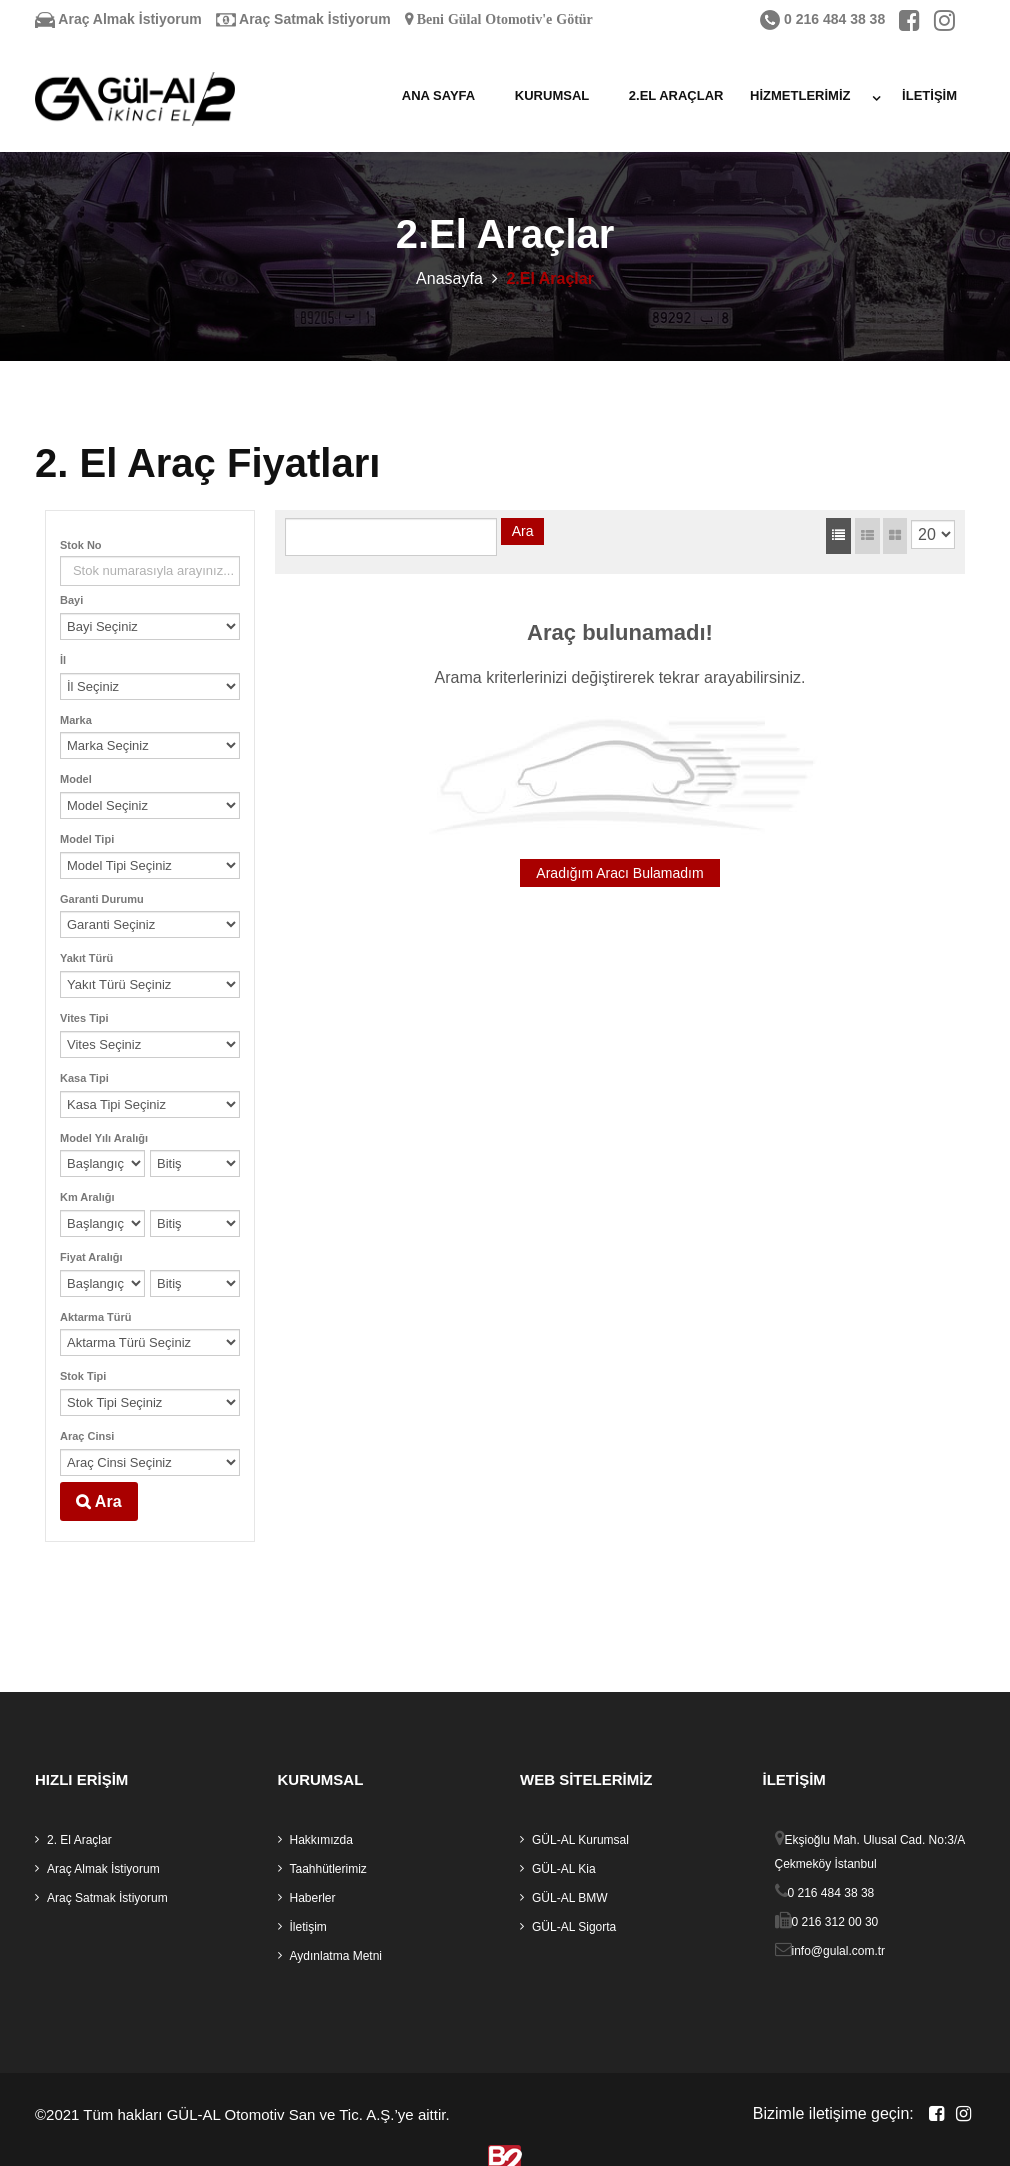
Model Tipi (87, 840)
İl (63, 661)
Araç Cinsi (87, 1437)
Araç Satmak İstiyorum (303, 19)
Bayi (71, 601)
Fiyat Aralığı (91, 1258)
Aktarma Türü (96, 1317)
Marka (76, 720)
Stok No (81, 546)
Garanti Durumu (102, 899)
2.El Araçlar (676, 95)
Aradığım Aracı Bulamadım (619, 874)
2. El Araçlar (79, 1841)
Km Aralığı (87, 1198)
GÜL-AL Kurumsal (580, 1841)
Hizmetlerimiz (800, 95)
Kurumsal (552, 95)
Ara (99, 1501)
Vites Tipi (84, 1019)
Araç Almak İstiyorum (118, 19)
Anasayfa (449, 278)
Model (76, 780)
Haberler (313, 1899)
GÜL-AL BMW (570, 1899)
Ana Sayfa (438, 95)
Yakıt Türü (86, 959)
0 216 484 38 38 (822, 19)
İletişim (929, 95)
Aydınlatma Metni (336, 1957)
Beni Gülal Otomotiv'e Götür (503, 19)
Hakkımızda (321, 1841)
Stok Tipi (83, 1377)
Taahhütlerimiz (328, 1870)
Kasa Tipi (84, 1078)
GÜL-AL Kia (564, 1870)
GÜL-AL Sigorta (574, 1928)
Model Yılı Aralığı (104, 1138)
